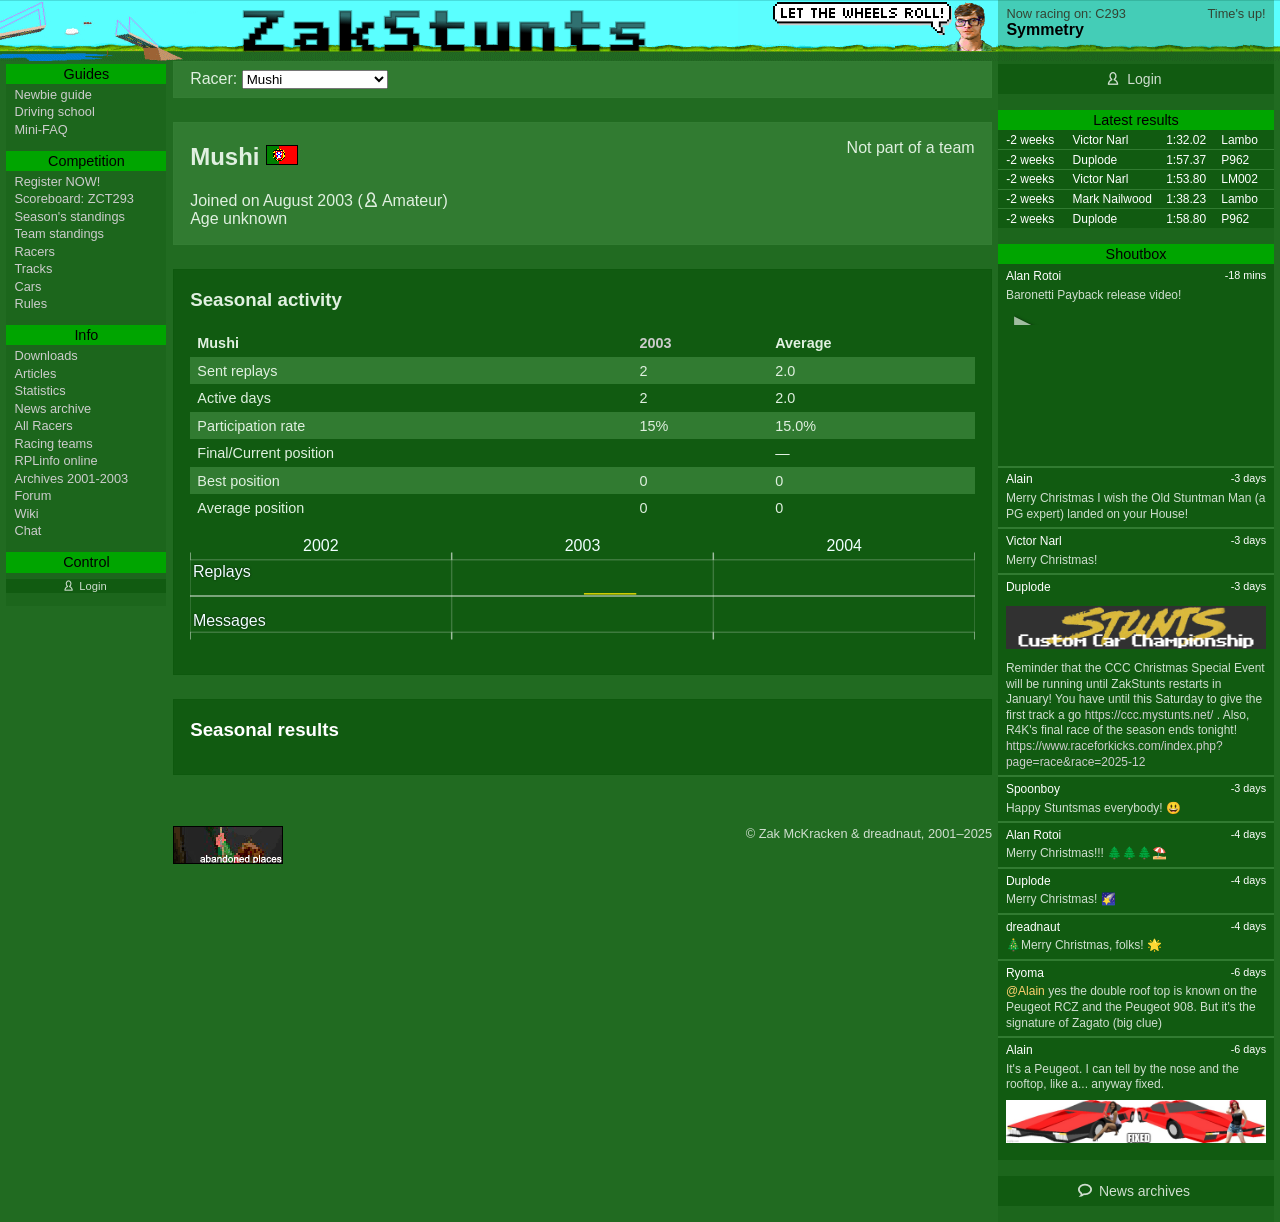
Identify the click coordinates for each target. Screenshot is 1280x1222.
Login (1144, 79)
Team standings (59, 233)
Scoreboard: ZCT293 (74, 198)
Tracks (33, 268)
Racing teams (53, 443)
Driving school (54, 111)
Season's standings (69, 216)
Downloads (45, 355)
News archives (1144, 1191)
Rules (30, 303)
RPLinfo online (55, 460)
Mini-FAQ (40, 129)
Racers (34, 251)
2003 (655, 343)
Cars (27, 286)
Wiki (26, 513)
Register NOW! (57, 181)
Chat (27, 530)
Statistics (39, 390)
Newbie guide (53, 94)
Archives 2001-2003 (71, 478)
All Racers (43, 425)
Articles (35, 373)
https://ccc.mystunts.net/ (1149, 715)
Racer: (213, 78)
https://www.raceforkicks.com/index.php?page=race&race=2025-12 (1114, 754)
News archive (52, 408)
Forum (32, 495)
